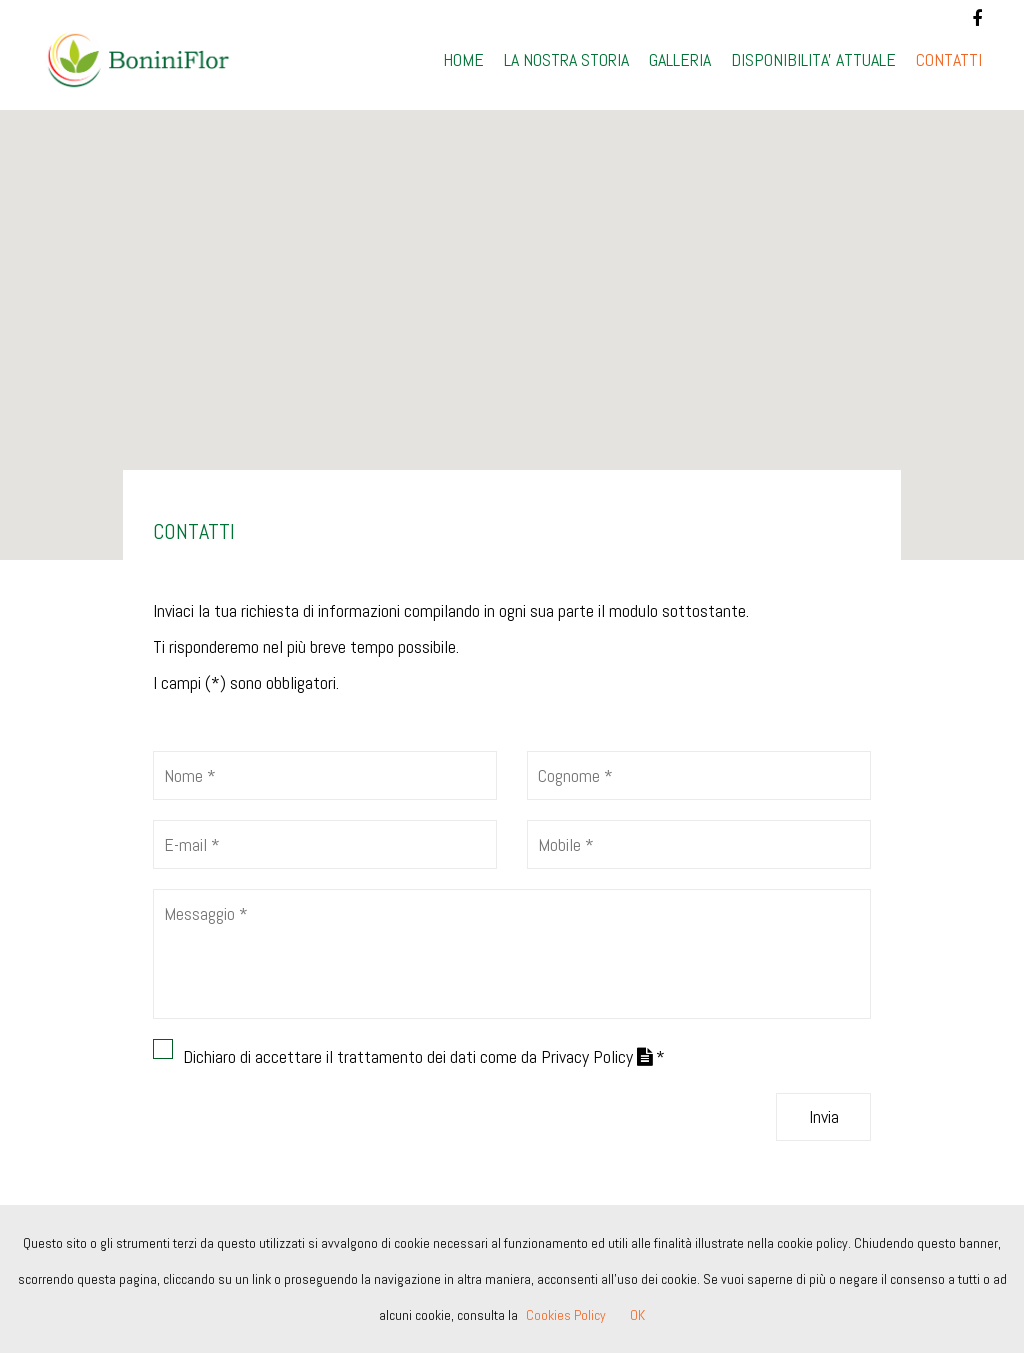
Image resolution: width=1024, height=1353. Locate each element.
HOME (463, 59)
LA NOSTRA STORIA (566, 59)
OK (637, 1315)
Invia (824, 1116)
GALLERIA (680, 59)
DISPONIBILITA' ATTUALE (813, 59)
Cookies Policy (566, 1315)
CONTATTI (949, 59)
